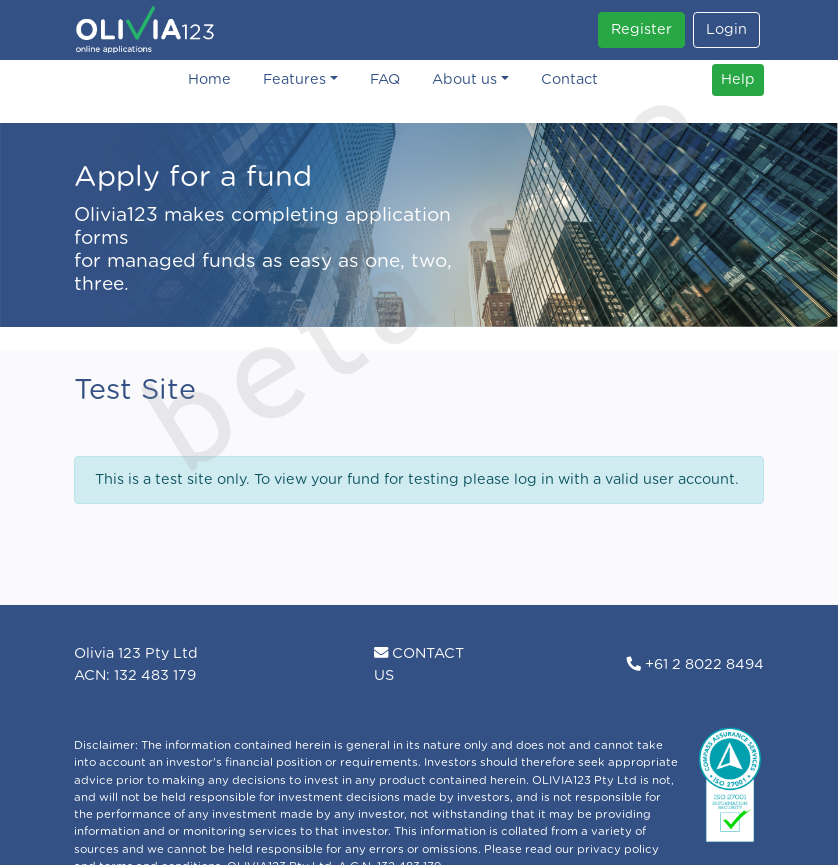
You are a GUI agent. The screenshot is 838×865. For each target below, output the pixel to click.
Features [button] (294, 79)
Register (641, 29)
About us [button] (464, 79)
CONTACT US (419, 664)
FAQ (385, 79)
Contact (569, 79)
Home (209, 79)
